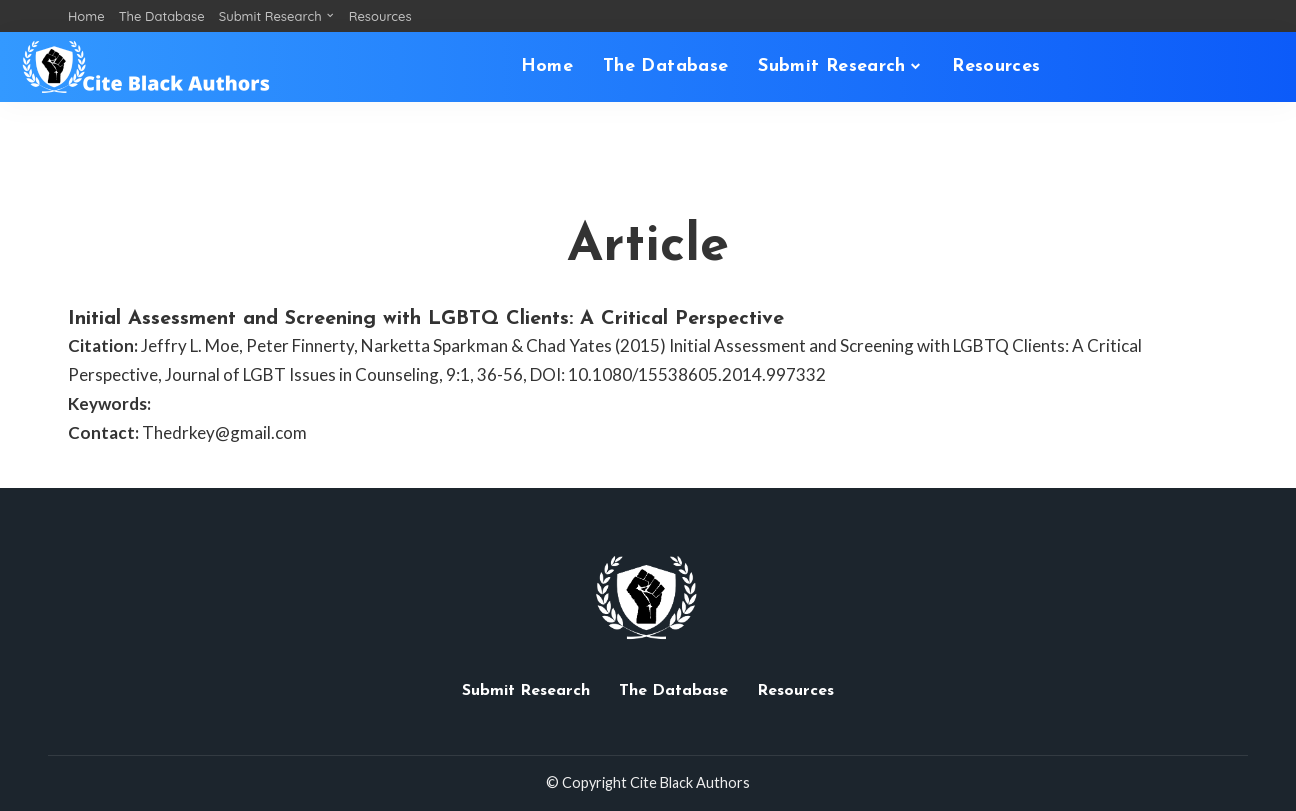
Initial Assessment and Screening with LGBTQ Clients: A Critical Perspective (426, 319)
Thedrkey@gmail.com (224, 432)
